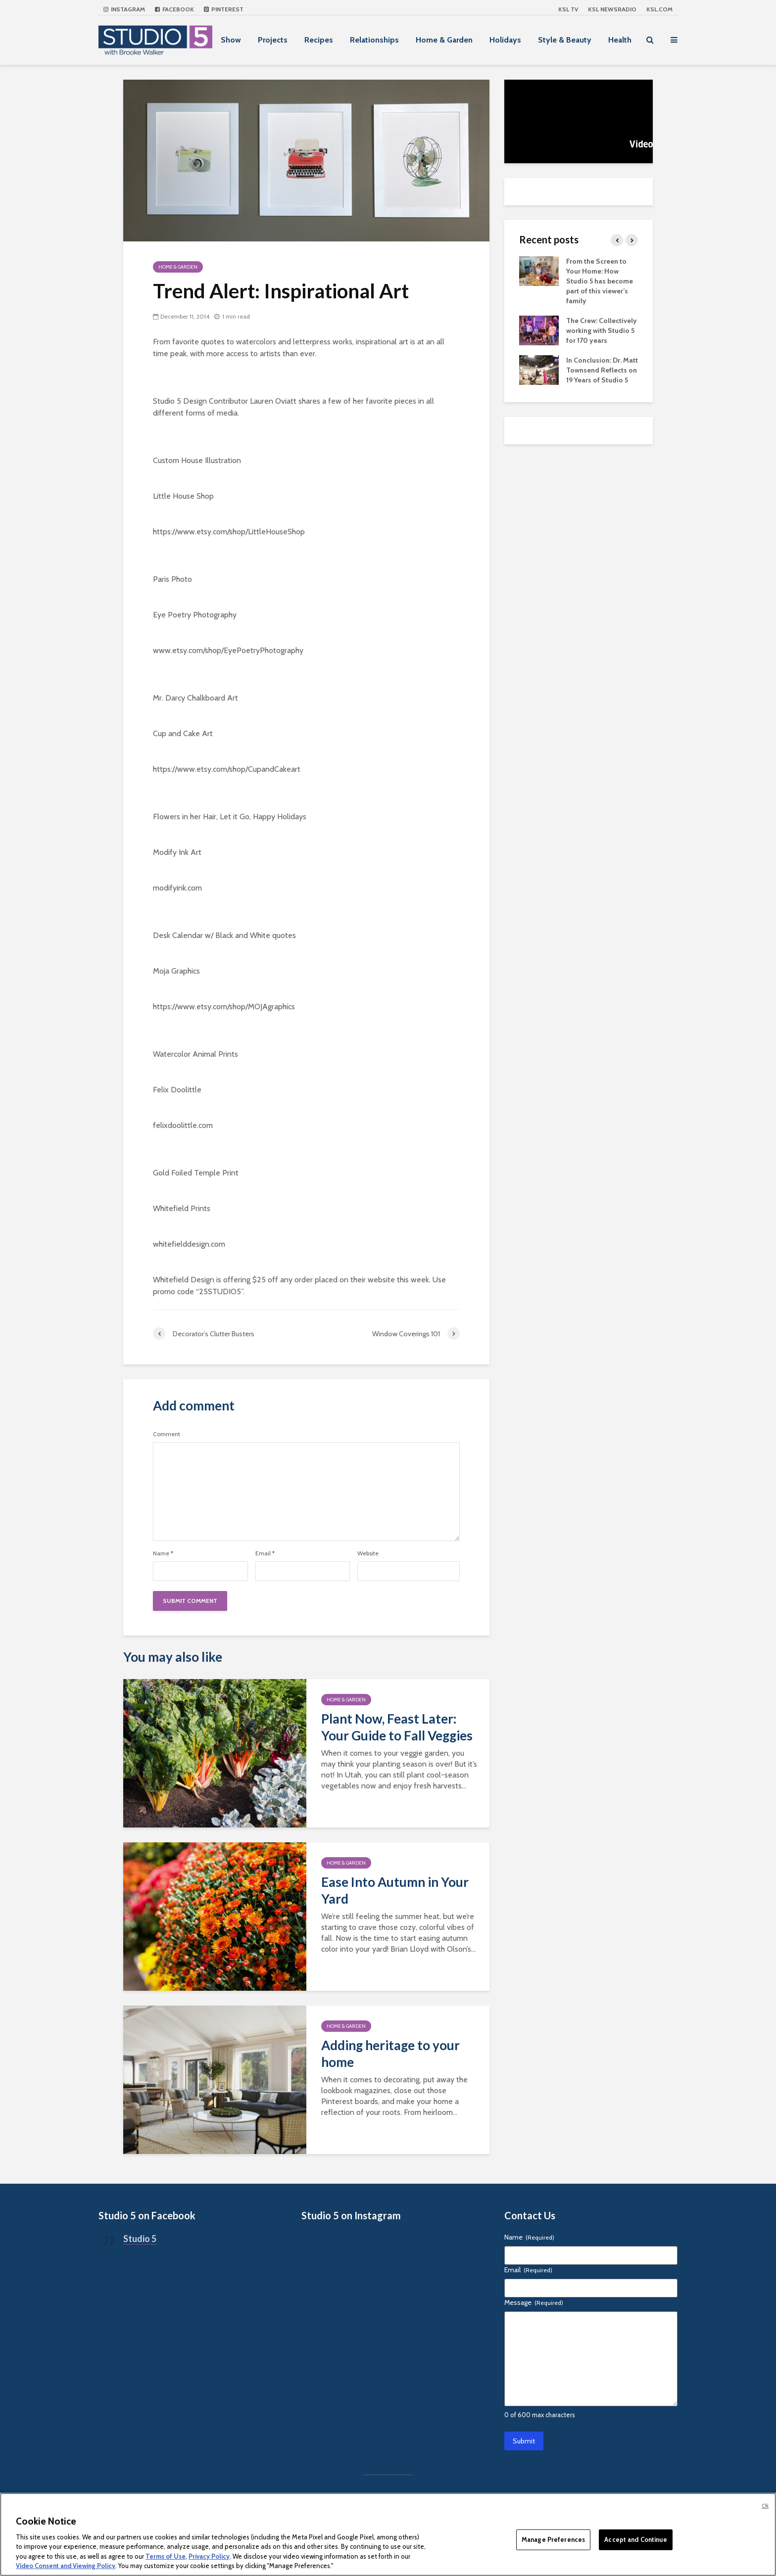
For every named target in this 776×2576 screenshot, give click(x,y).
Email (265, 1553)
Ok (765, 2505)
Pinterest (223, 9)
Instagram (124, 9)
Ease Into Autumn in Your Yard (395, 1890)
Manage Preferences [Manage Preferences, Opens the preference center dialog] (553, 2539)
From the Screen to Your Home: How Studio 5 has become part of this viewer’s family (599, 281)
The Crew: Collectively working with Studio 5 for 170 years (601, 330)
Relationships (374, 40)
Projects (273, 40)
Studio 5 (139, 2238)
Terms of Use (166, 2556)
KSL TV (568, 9)
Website (368, 1553)
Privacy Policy (209, 2556)
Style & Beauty (564, 40)
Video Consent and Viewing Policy (65, 2566)
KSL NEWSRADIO (612, 9)
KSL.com (659, 9)
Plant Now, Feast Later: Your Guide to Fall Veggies (397, 1727)
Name (163, 1553)
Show (231, 40)
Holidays (505, 40)
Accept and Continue (635, 2539)
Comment (166, 1434)
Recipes (318, 40)
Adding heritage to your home (390, 2053)
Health (619, 40)
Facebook (174, 9)
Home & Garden (444, 40)
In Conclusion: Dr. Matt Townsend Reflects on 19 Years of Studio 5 (602, 370)
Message (533, 2302)
